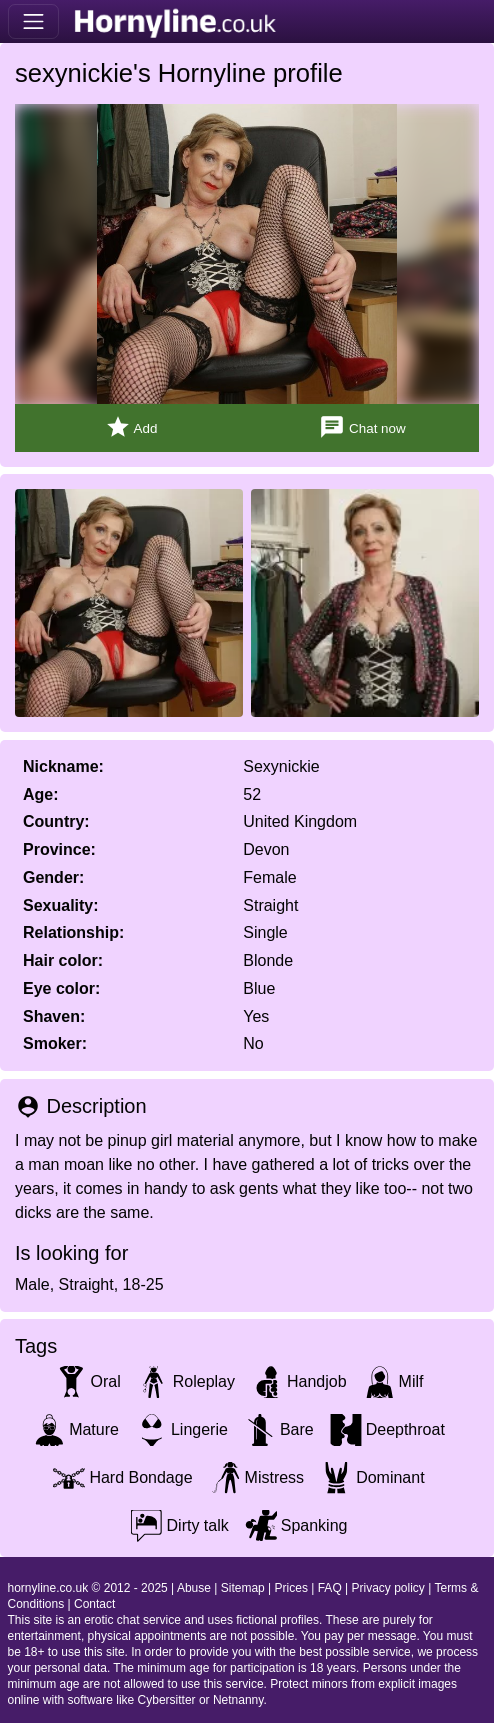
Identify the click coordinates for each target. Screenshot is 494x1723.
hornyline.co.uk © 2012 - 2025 (88, 1588)
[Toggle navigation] (33, 21)
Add (131, 427)
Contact (94, 1604)
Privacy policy (388, 1588)
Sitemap (243, 1588)
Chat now (362, 427)
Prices (291, 1588)
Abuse (194, 1588)
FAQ (330, 1588)
